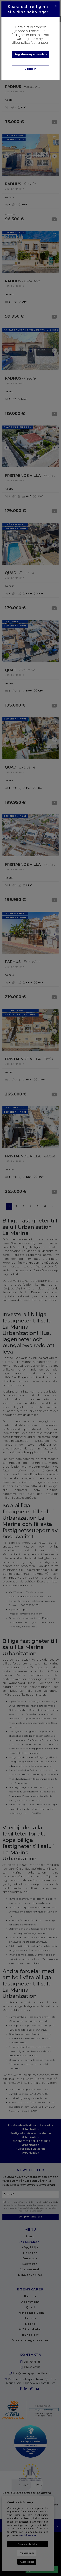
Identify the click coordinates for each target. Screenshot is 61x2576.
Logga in (30, 68)
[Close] (56, 6)
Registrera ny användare (30, 54)
